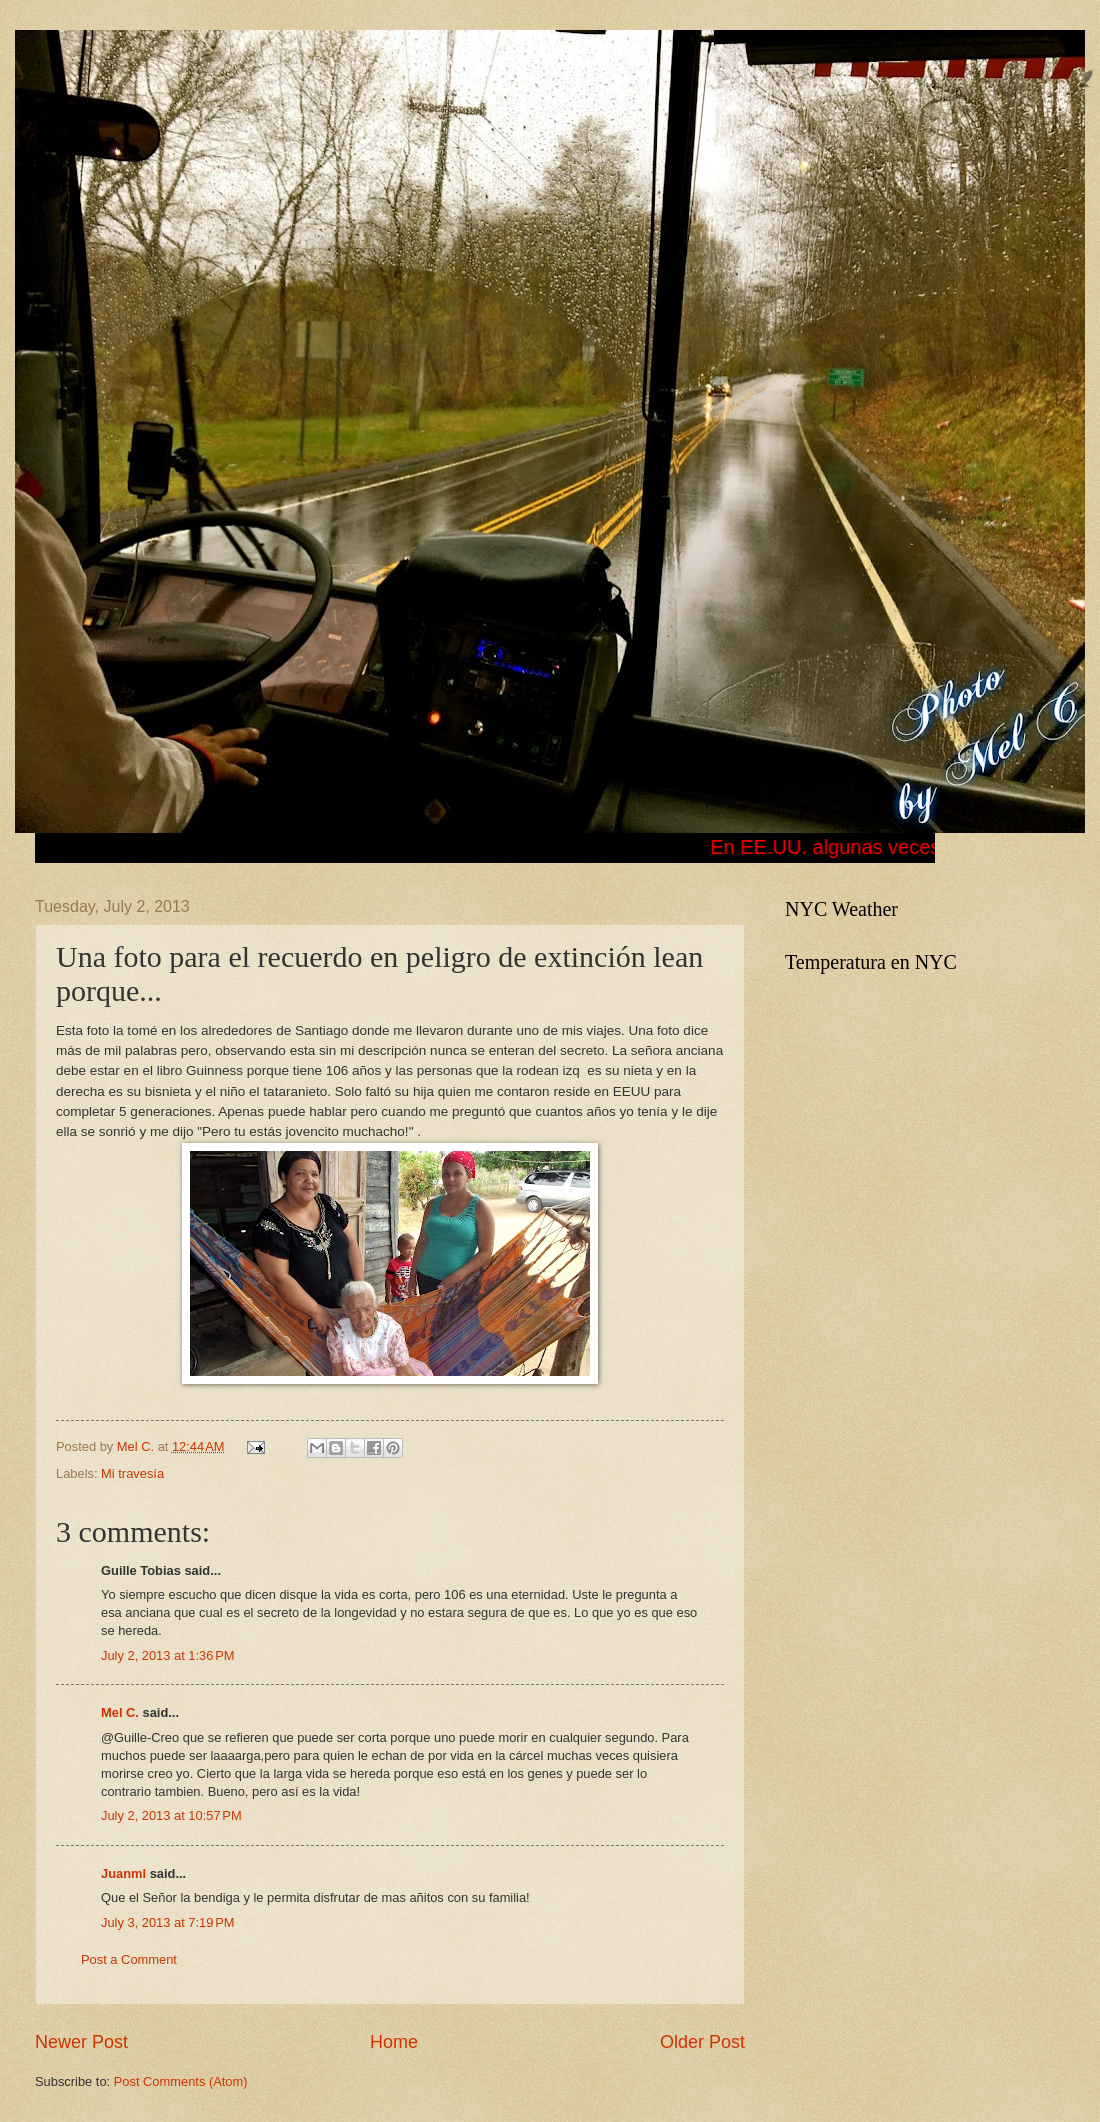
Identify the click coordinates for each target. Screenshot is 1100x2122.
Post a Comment (129, 1959)
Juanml (123, 1873)
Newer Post (81, 2042)
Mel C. (137, 1446)
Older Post (702, 2042)
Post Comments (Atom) (181, 2081)
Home (394, 2042)
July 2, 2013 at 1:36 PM (167, 1655)
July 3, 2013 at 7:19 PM (167, 1922)
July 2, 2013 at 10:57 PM (171, 1815)
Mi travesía (132, 1473)
